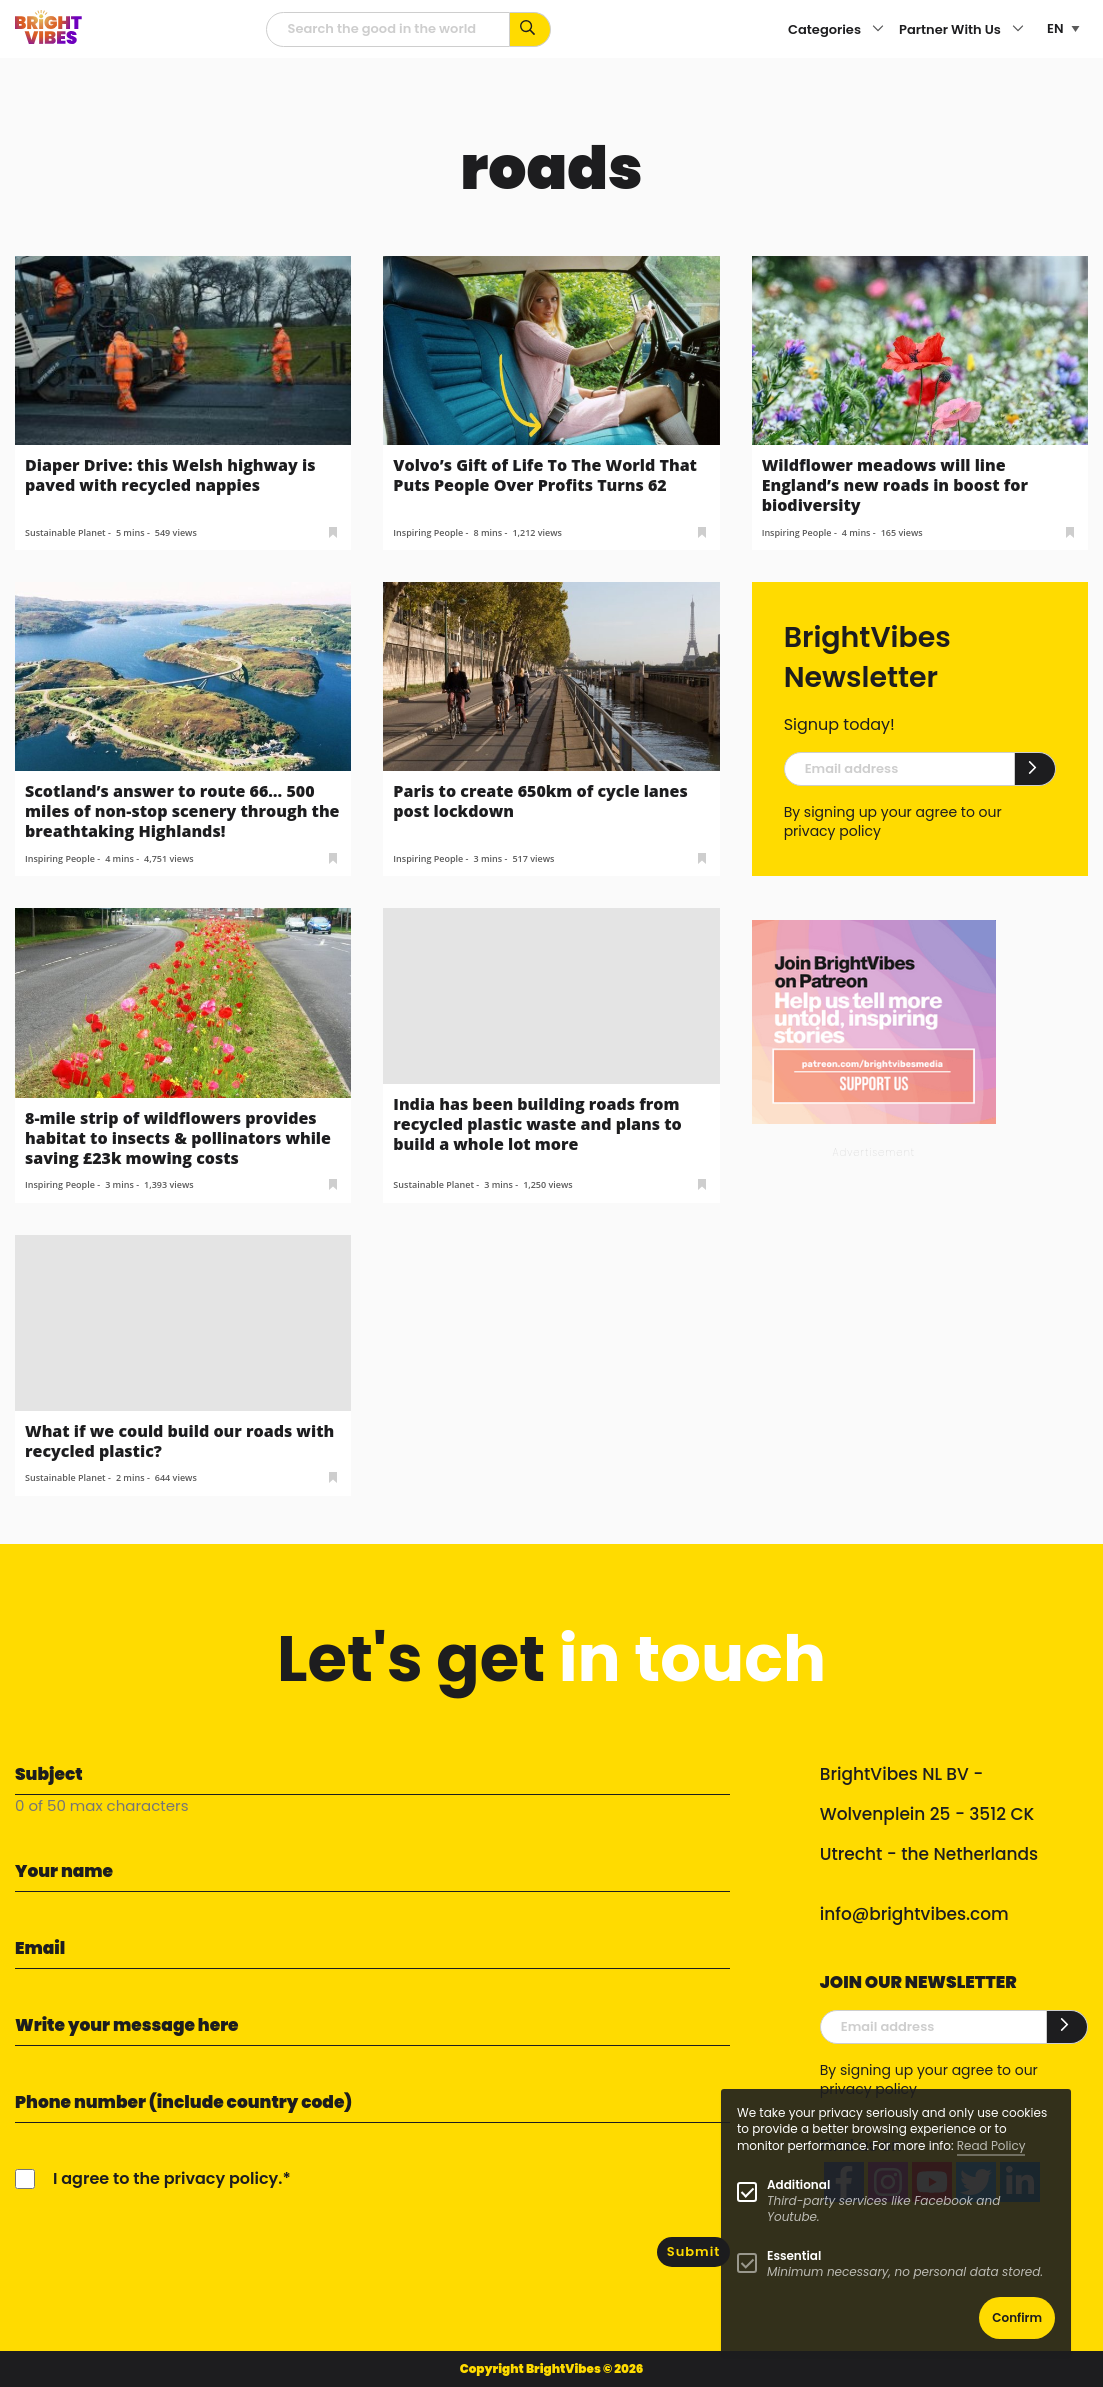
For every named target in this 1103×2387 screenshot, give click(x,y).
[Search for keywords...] (530, 29)
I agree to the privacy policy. (167, 2178)
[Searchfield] (388, 29)
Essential (794, 2255)
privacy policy (832, 831)
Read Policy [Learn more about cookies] (991, 2145)
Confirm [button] (1017, 2317)
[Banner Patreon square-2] (874, 1021)
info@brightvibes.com (914, 1914)
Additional (798, 2184)
